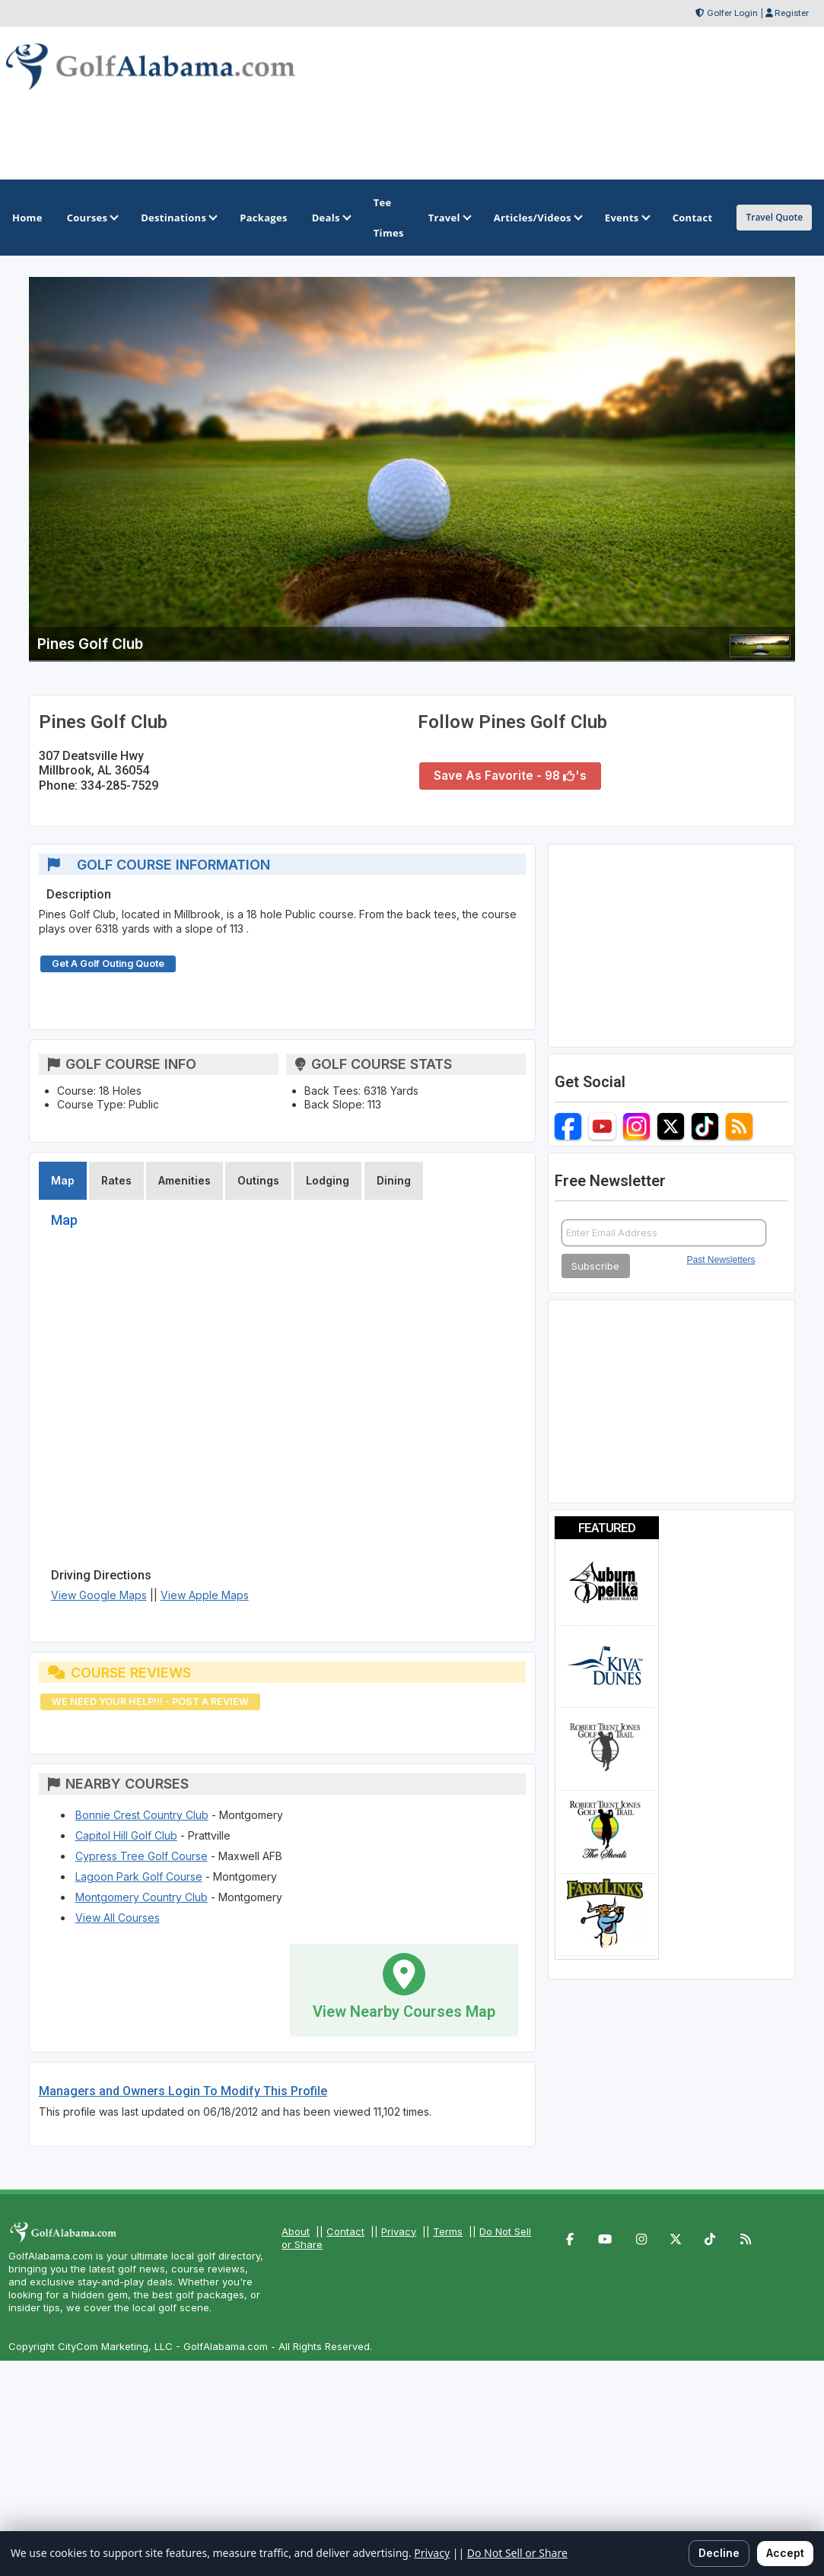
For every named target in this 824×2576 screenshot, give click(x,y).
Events (626, 217)
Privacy (398, 2231)
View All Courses (117, 1917)
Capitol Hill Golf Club (126, 1835)
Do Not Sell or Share (517, 2553)
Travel (448, 217)
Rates (116, 1180)
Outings (258, 1180)
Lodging (327, 1180)
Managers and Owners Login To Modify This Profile (183, 2091)
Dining (394, 1180)
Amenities (184, 1180)
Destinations (178, 217)
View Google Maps (99, 1595)
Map (63, 1180)
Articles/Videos (537, 217)
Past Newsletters (721, 1260)
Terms (448, 2231)
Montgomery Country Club (141, 1897)
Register (792, 13)
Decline (719, 2552)
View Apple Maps (205, 1595)
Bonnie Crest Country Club (141, 1814)
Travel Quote (774, 217)
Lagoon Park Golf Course (138, 1876)
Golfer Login (732, 13)
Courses (91, 217)
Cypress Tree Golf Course (141, 1855)
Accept (785, 2552)
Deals (330, 217)
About (296, 2231)
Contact (345, 2231)
